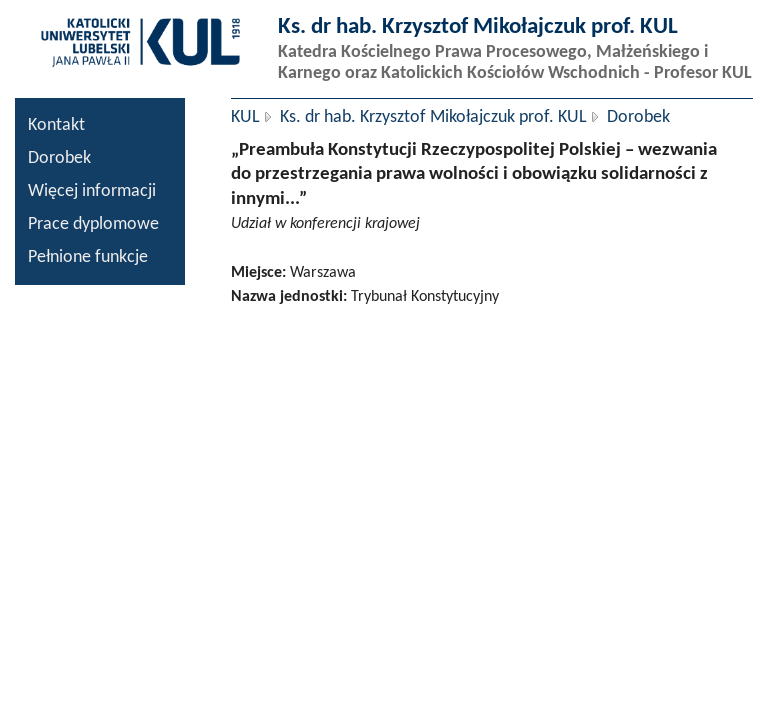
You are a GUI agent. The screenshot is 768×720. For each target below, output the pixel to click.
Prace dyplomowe (93, 224)
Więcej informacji (92, 191)
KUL (245, 117)
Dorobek (59, 158)
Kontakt (56, 125)
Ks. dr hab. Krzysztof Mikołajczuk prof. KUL (433, 117)
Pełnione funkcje (88, 257)
